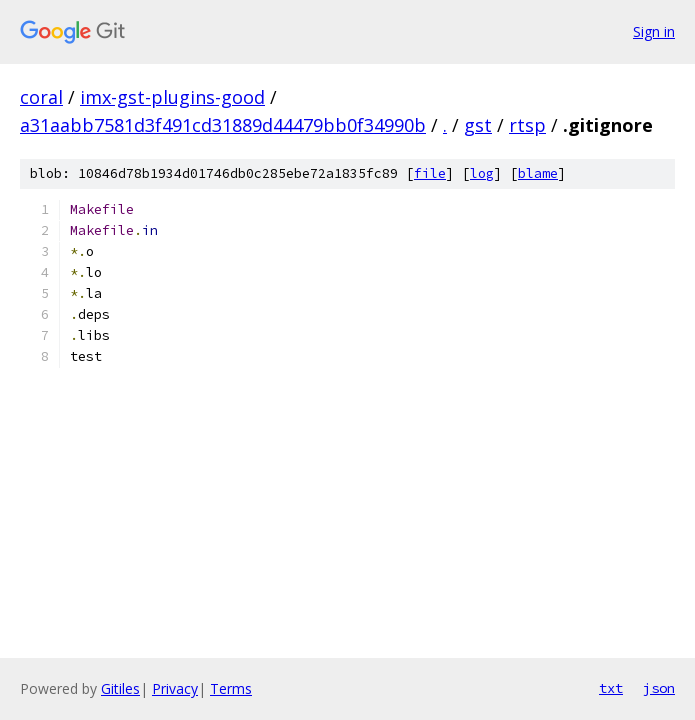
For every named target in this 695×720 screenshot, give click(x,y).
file (430, 173)
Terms (231, 688)
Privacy (175, 688)
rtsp (527, 125)
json (659, 688)
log (482, 173)
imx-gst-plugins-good (172, 97)
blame (538, 173)
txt (611, 688)
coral (41, 97)
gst (478, 125)
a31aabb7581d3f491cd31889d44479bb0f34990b (223, 125)
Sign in (654, 31)
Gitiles (120, 688)
